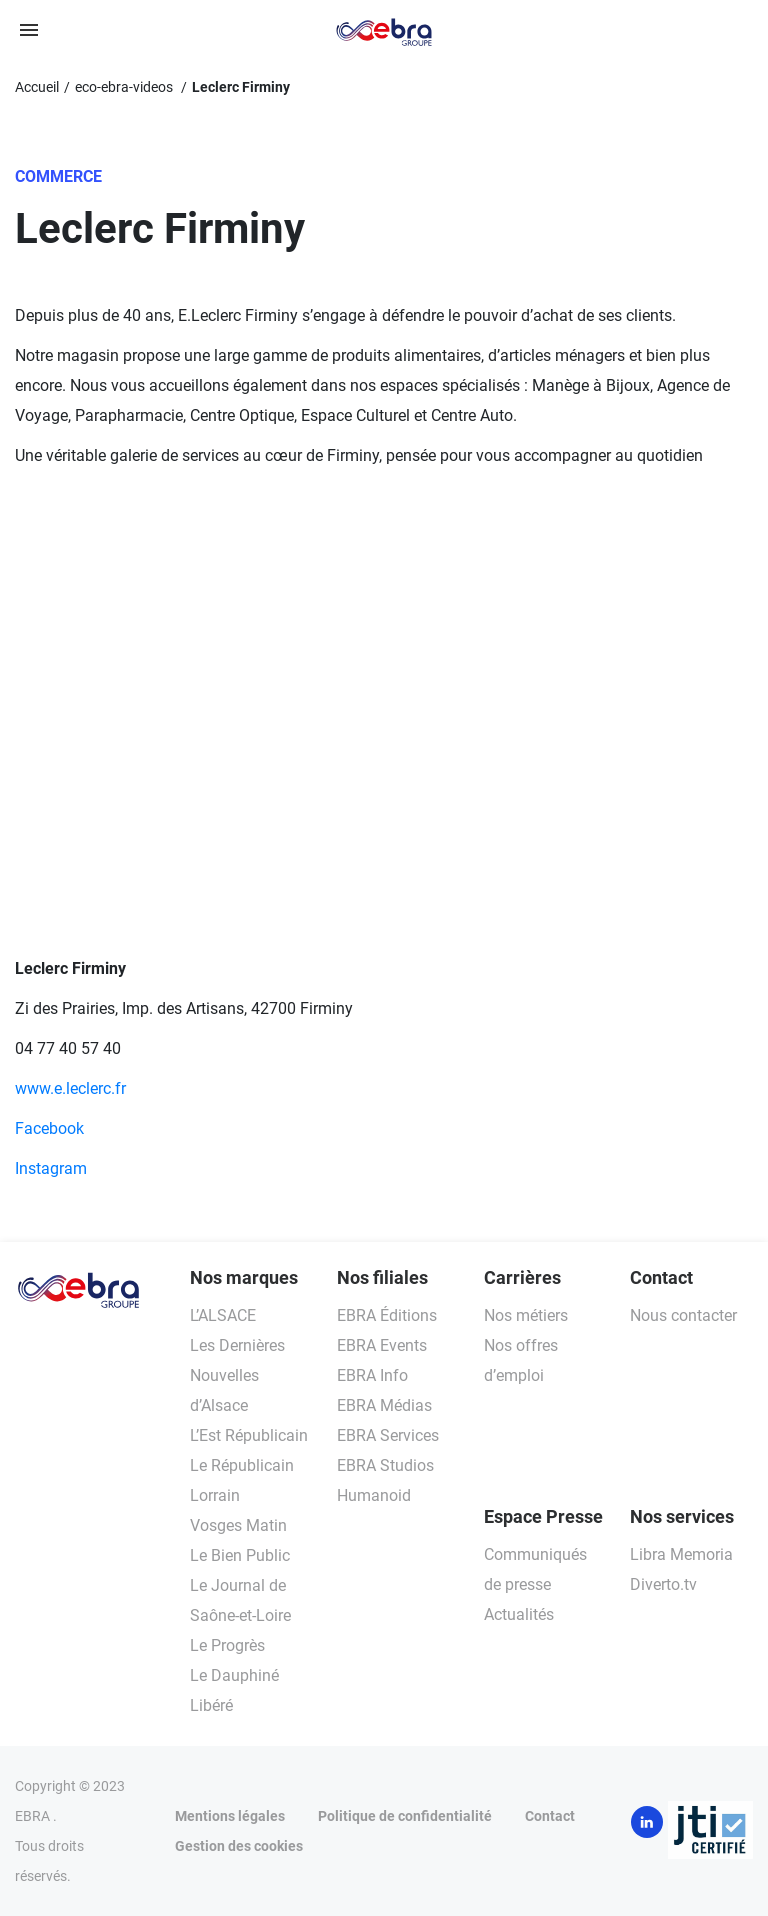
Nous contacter (683, 1315)
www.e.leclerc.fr (70, 1088)
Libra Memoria (681, 1554)
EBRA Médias (384, 1405)
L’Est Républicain (249, 1435)
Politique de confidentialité (405, 1816)
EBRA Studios (385, 1465)
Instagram (51, 1168)
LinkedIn (647, 1822)
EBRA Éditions (387, 1315)
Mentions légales (230, 1816)
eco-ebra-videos (125, 87)
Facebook (49, 1128)
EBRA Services (388, 1435)
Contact (550, 1816)
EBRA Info (372, 1375)
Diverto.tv (663, 1584)
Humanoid (374, 1495)
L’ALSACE (223, 1315)
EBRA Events (382, 1345)
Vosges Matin (238, 1525)
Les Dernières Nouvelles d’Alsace (237, 1375)
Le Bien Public (240, 1555)
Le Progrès (227, 1645)
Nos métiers (526, 1315)
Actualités (519, 1614)
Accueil (37, 87)
